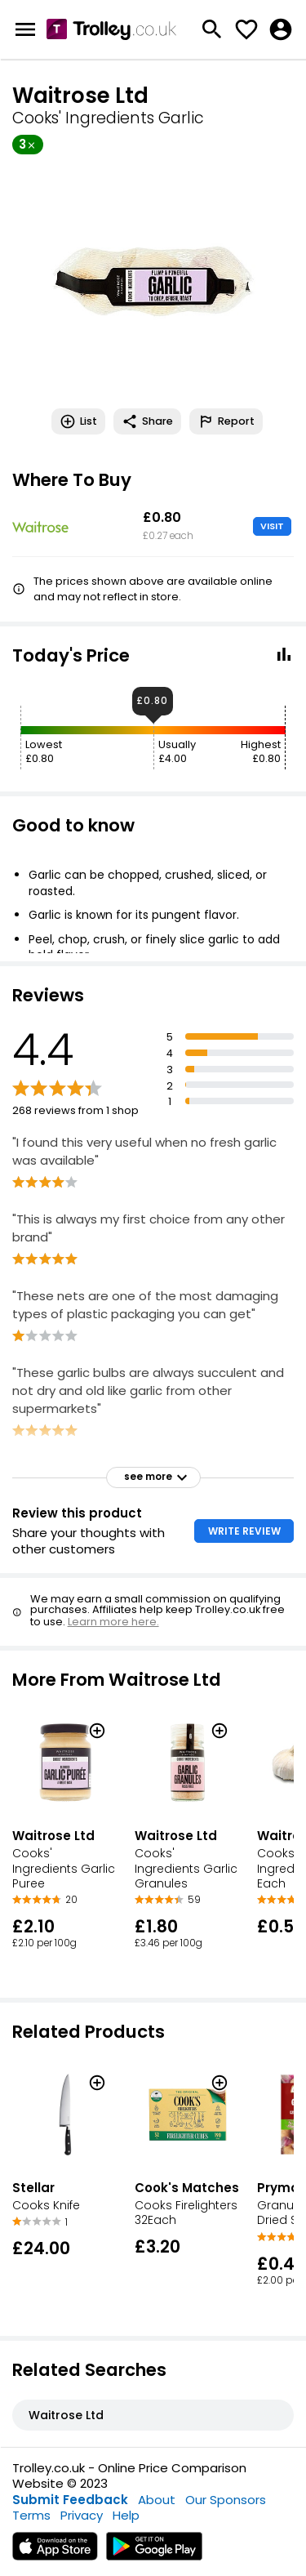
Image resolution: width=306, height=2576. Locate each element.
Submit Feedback (70, 2499)
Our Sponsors (225, 2499)
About (156, 2499)
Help (126, 2515)
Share (147, 421)
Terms (31, 2515)
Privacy (81, 2515)
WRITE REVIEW (244, 1531)
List (78, 421)
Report (226, 421)
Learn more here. (113, 1621)
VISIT (272, 526)
